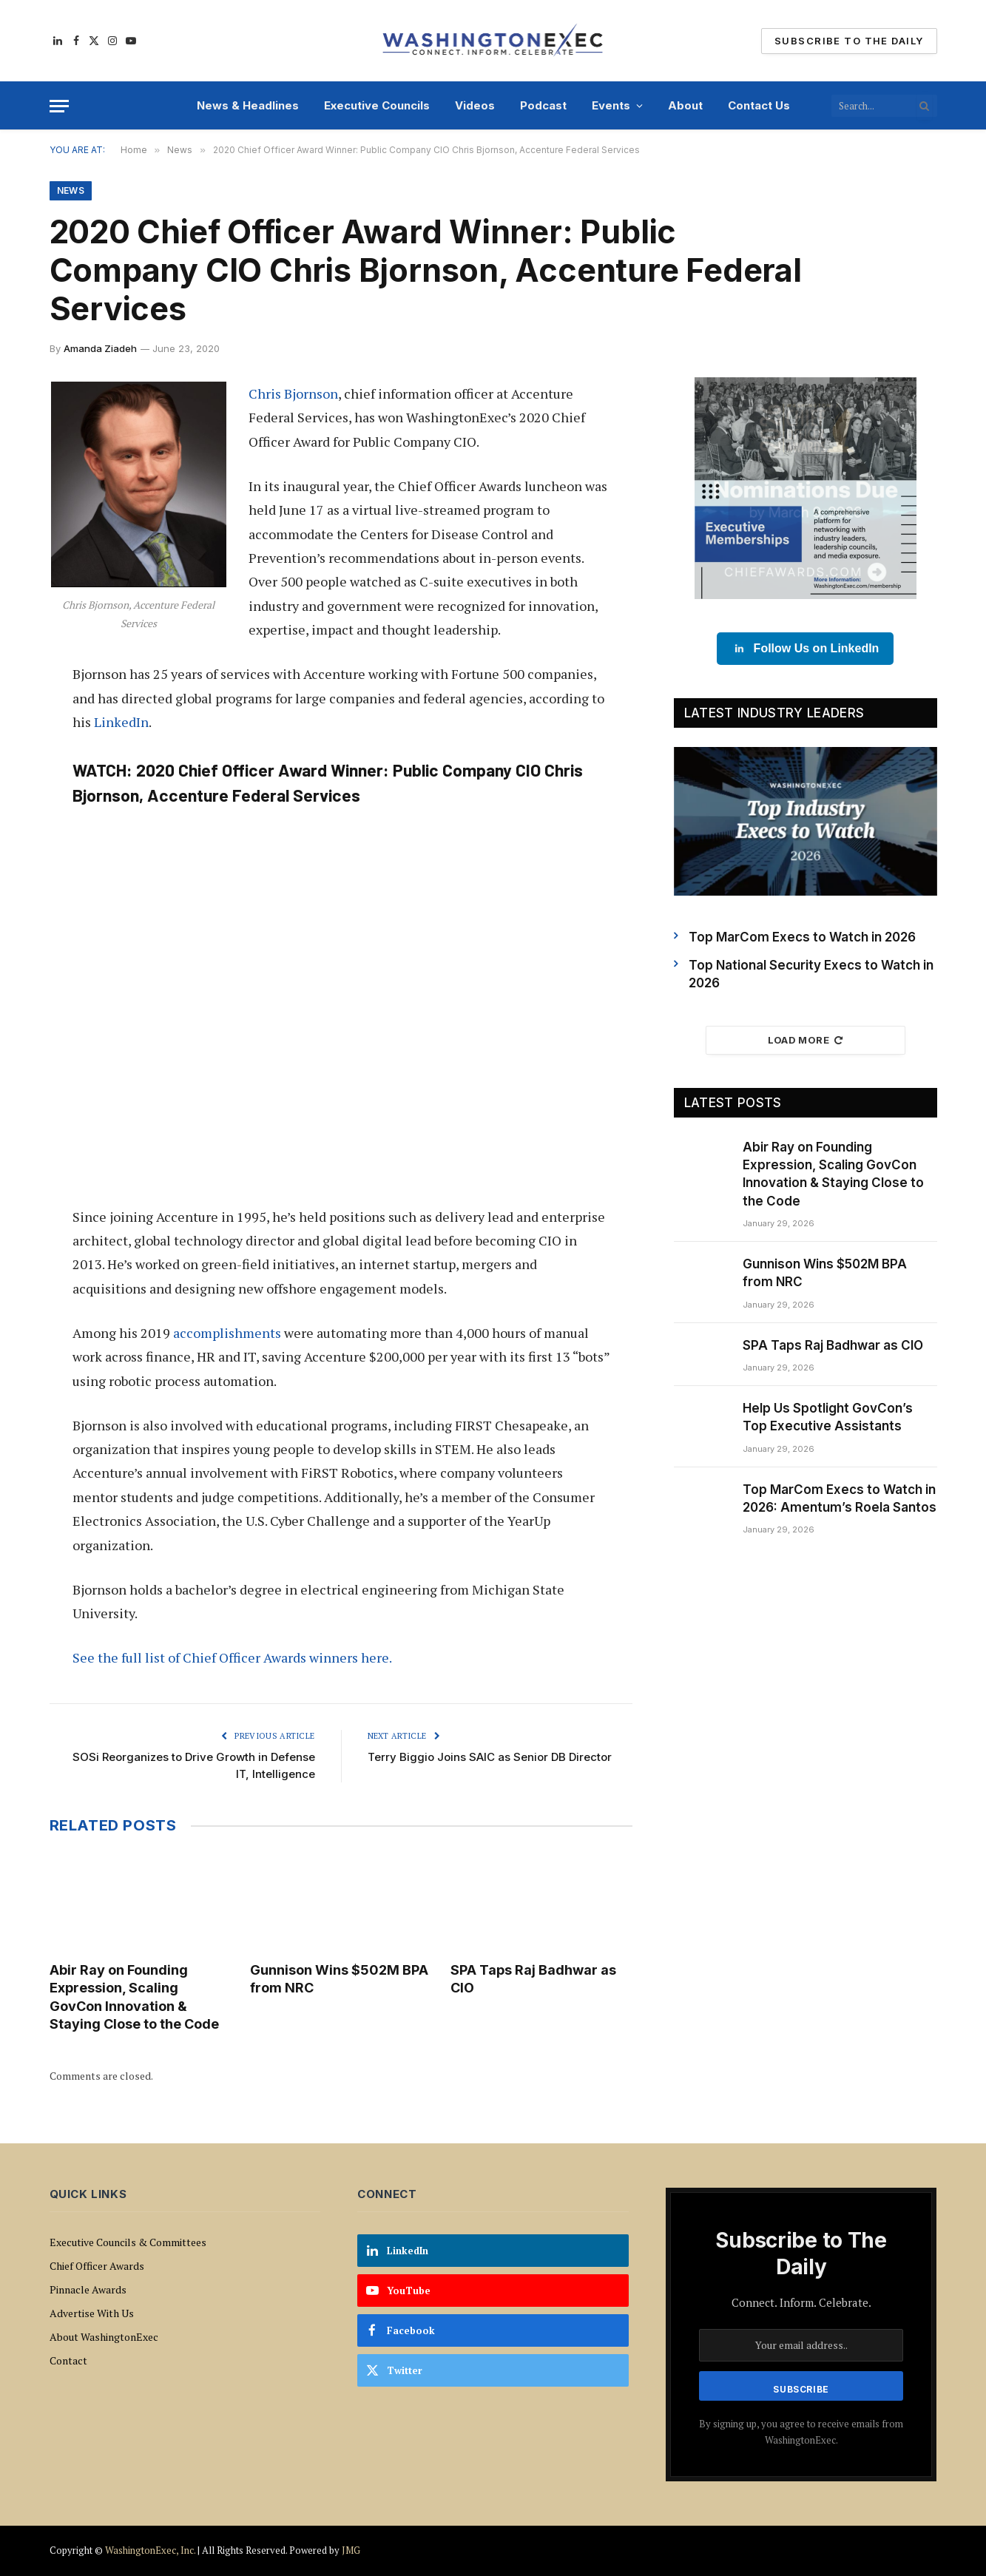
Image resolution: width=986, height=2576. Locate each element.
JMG (351, 2550)
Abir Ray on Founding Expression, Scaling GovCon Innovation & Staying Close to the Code (134, 1997)
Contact (68, 2360)
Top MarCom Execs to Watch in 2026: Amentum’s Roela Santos (839, 1498)
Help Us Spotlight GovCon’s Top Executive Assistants (828, 1417)
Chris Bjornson (293, 393)
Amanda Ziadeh (100, 348)
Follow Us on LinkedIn (805, 648)
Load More (805, 1040)
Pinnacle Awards (88, 2289)
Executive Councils (377, 105)
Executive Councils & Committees (128, 2242)
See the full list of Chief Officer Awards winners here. (232, 1657)
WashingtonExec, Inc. (150, 2550)
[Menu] (59, 106)
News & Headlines (248, 105)
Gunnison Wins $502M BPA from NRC (339, 1978)
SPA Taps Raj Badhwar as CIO (533, 1978)
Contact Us (759, 105)
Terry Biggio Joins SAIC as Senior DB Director (490, 1757)
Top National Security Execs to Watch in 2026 (811, 974)
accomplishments (227, 1333)
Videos (475, 105)
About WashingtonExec (104, 2337)
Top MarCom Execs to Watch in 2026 (802, 937)
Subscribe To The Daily (848, 41)
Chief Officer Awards (97, 2266)
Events (611, 105)
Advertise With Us (92, 2313)
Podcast (543, 105)
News (70, 190)
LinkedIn (121, 722)
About (685, 105)
